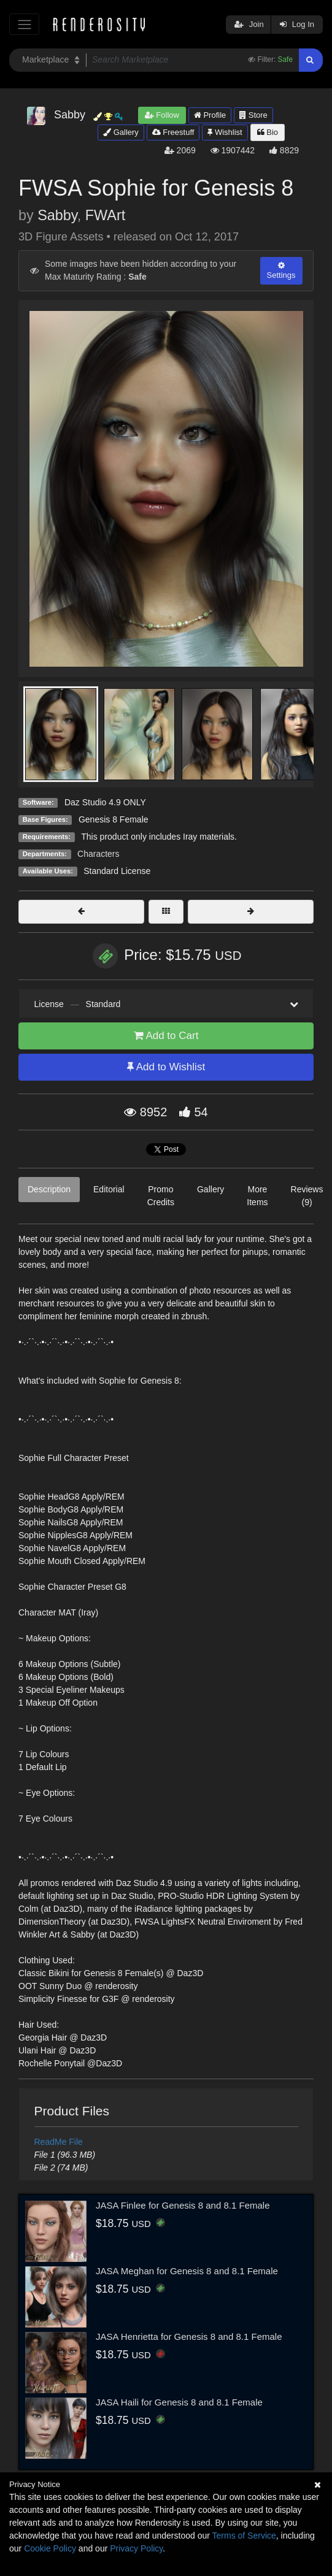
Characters (98, 854)
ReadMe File (58, 2142)
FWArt (105, 215)
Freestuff (173, 132)
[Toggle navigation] (24, 24)
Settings (281, 270)
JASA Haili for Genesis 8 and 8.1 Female (179, 2402)
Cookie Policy (50, 2548)
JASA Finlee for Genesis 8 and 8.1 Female (182, 2205)
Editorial (109, 1189)
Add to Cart (166, 1035)
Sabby (57, 215)
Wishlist (224, 132)
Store (253, 115)
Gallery (121, 132)
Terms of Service (244, 2535)
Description (49, 1189)
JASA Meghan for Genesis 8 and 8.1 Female (187, 2271)
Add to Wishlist (166, 1067)
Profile (210, 115)
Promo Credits (160, 1195)
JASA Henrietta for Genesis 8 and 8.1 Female (189, 2336)
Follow (162, 115)
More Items (257, 1195)
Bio (267, 132)
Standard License (116, 871)
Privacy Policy (136, 2548)
